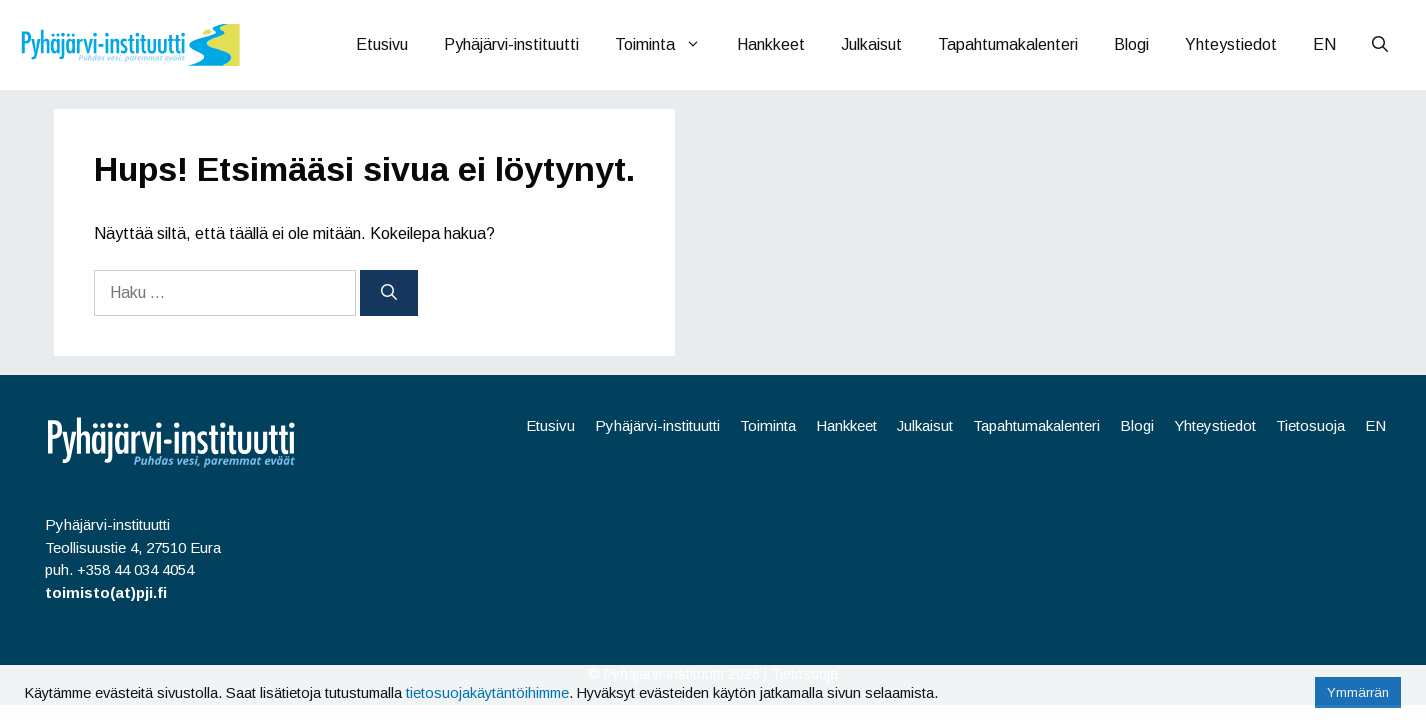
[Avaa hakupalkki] (1380, 45)
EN (1324, 44)
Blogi (1131, 44)
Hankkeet (771, 44)
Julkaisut (871, 44)
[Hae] (389, 293)
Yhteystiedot (1231, 44)
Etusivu (382, 44)
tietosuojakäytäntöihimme (487, 693)
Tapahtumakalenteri (1008, 44)
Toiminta (667, 45)
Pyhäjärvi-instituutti (511, 44)
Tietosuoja (1310, 425)
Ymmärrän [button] (1358, 692)
